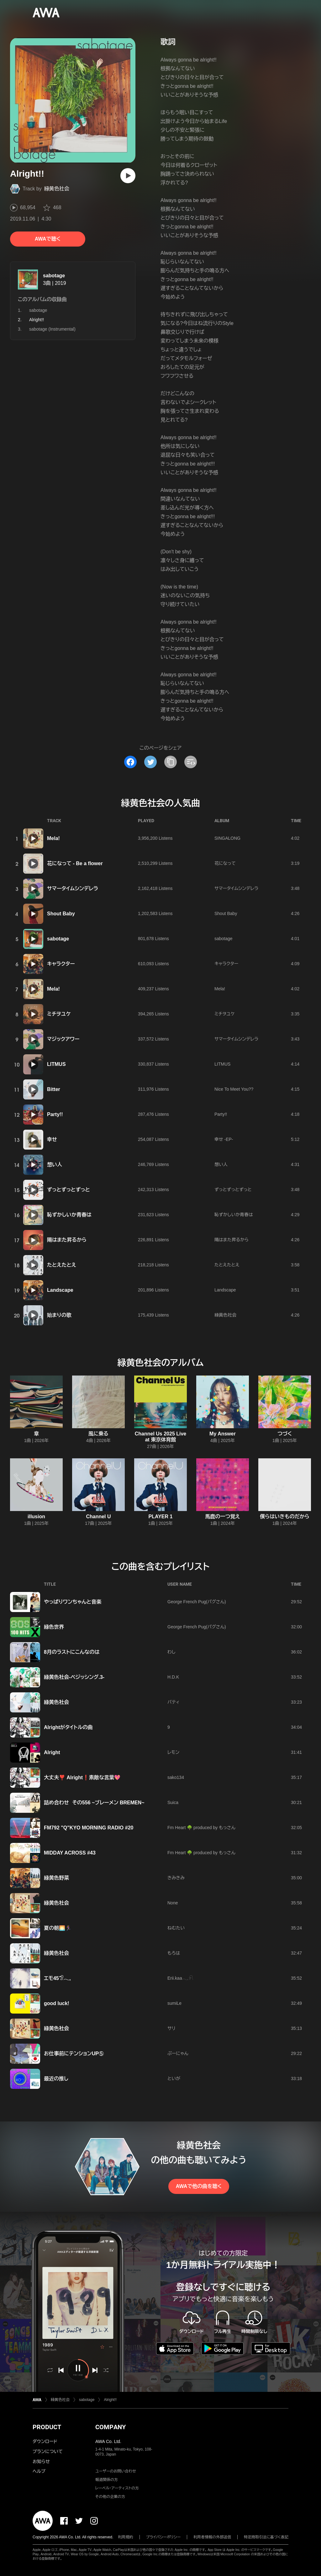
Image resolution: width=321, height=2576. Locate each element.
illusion (36, 1516)
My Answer (222, 1433)
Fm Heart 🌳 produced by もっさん (201, 1827)
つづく (284, 1433)
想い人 (54, 1164)
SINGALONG (227, 838)
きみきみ (176, 1877)
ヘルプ (39, 2471)
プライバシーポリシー (163, 2537)
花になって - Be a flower (75, 863)
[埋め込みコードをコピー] (190, 762)
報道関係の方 (106, 2480)
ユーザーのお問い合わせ (115, 2471)
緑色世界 (54, 1627)
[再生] (127, 175)
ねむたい (176, 1927)
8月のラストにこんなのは (72, 1652)
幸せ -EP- (223, 1139)
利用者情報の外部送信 (212, 2537)
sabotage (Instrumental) (52, 329)
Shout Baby (61, 913)
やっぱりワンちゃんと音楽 (72, 1602)
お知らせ (41, 2461)
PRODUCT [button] (47, 2427)
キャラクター (61, 963)
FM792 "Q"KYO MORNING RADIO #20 (88, 1827)
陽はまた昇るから (67, 1240)
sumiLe (174, 2003)
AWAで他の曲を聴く (199, 2186)
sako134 (175, 1777)
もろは (173, 1953)
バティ (173, 1702)
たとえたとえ (61, 1265)
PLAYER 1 (161, 1516)
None (172, 1902)
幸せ (52, 1139)
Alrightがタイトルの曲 (68, 1727)
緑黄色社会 (56, 188)
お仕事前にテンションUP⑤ (74, 2053)
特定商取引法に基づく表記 (266, 2537)
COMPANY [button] (110, 2427)
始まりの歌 (59, 1315)
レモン (173, 1752)
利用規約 (125, 2537)
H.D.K (173, 1676)
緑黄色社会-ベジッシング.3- (74, 1677)
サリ (171, 2028)
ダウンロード (45, 2441)
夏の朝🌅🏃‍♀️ (57, 1928)
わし (171, 1651)
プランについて (48, 2451)
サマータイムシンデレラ (72, 888)
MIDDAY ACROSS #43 (70, 1852)
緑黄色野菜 (56, 1878)
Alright (52, 1752)
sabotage (54, 275)
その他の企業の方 (110, 2496)
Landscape (60, 1290)
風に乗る (98, 1433)
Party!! (55, 1114)
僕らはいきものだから (284, 1516)
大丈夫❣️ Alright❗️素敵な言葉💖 (82, 1777)
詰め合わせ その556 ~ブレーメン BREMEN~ (94, 1802)
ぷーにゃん (177, 2053)
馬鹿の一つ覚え (222, 1516)
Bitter (53, 1089)
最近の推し (56, 2078)
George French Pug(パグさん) (196, 1601)
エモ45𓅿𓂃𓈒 (57, 1978)
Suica (172, 1802)
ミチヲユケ (59, 1014)
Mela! (53, 838)
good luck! (56, 2003)
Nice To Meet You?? (233, 1089)
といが (173, 2078)
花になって (224, 863)
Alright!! (110, 2400)
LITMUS (56, 1064)
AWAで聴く (48, 239)
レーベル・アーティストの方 (117, 2488)
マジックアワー (63, 1039)
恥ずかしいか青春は (69, 1214)
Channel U (98, 1516)
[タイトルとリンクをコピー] (170, 762)
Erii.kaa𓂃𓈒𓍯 (180, 1978)
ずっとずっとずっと (68, 1189)
